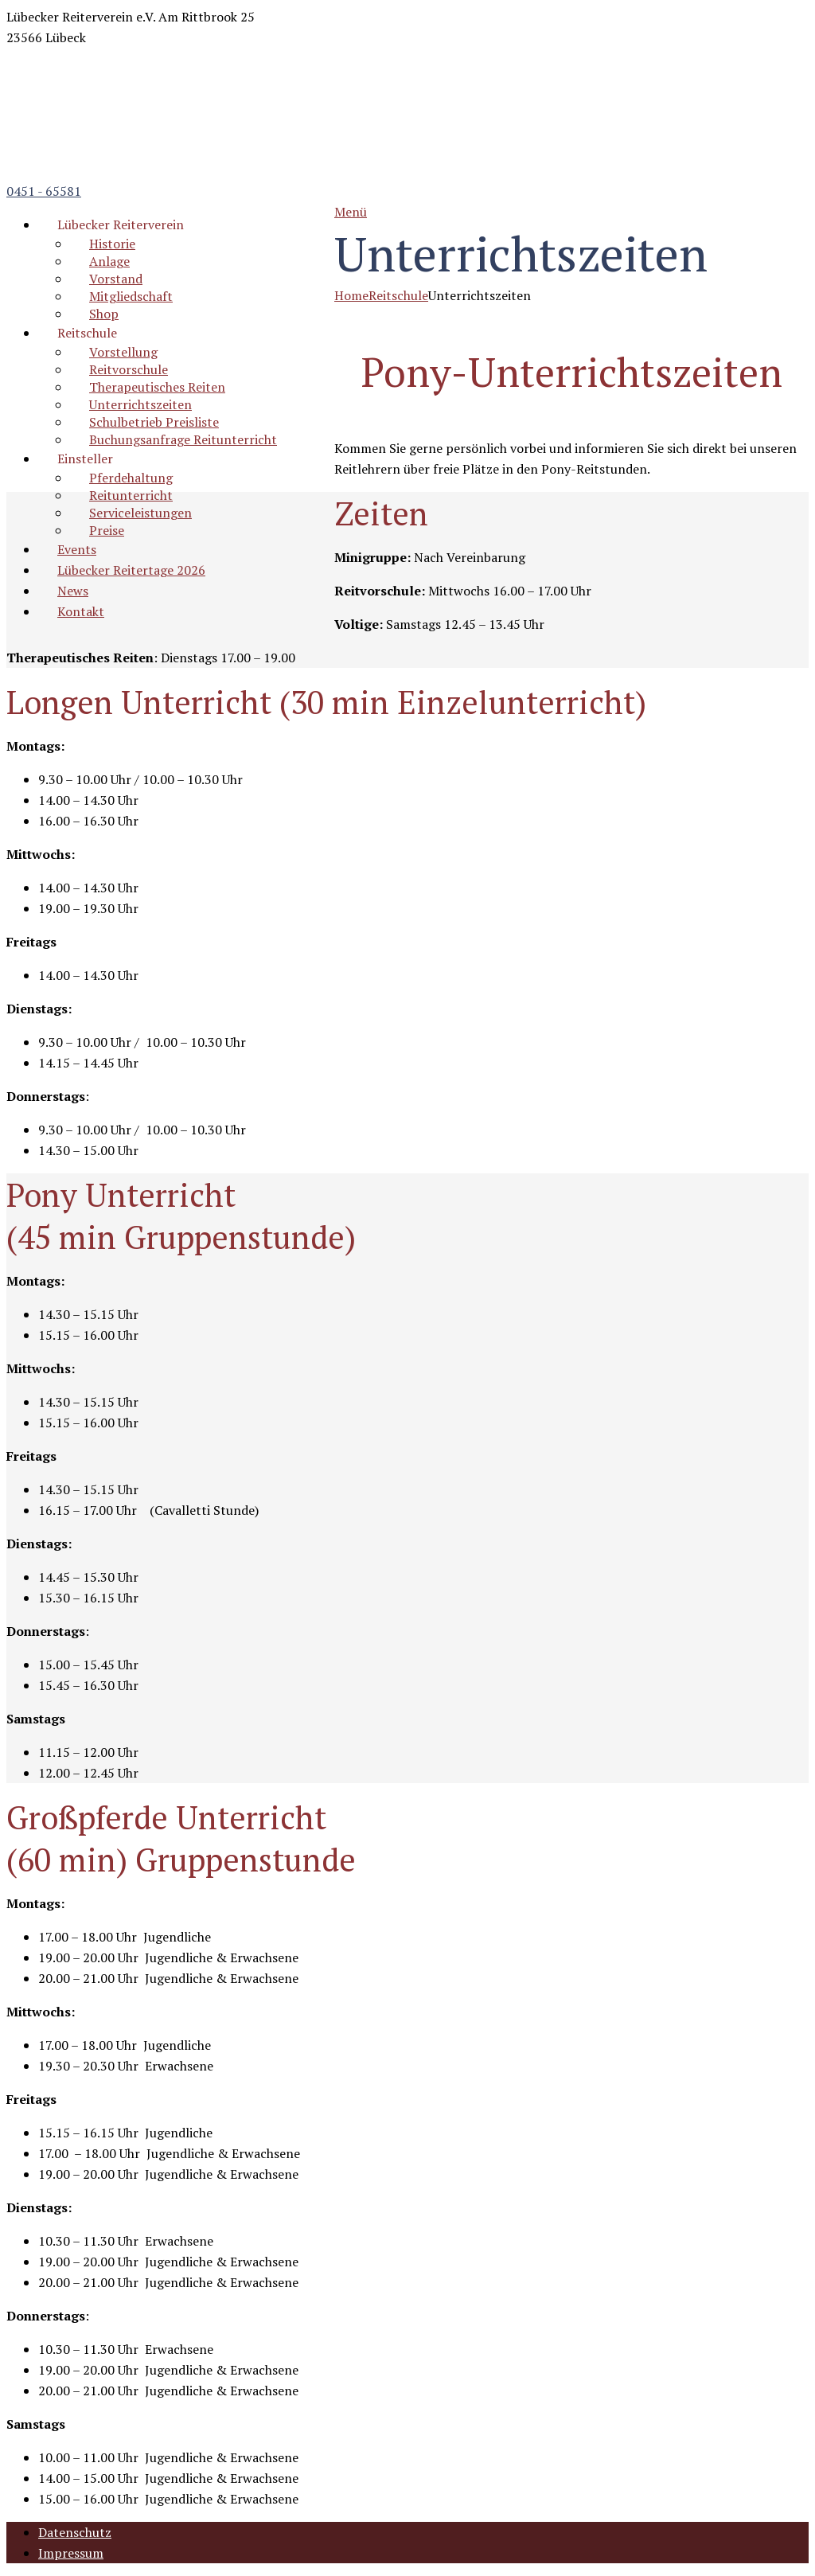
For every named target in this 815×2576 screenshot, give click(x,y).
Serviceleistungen (140, 512)
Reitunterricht (131, 495)
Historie (112, 243)
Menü (350, 212)
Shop (104, 313)
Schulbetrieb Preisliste (154, 422)
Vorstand (115, 278)
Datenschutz (74, 2532)
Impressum (70, 2553)
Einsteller (85, 458)
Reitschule (87, 333)
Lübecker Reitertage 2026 (131, 570)
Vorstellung (123, 352)
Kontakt (80, 611)
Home (351, 295)
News (72, 590)
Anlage (109, 261)
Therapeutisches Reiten (157, 387)
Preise (106, 530)
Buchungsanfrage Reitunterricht (183, 439)
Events (76, 549)
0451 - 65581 (43, 191)
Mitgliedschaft (131, 296)
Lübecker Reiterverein (120, 224)
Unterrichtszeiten (140, 404)
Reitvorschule (128, 369)
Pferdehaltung (131, 477)
